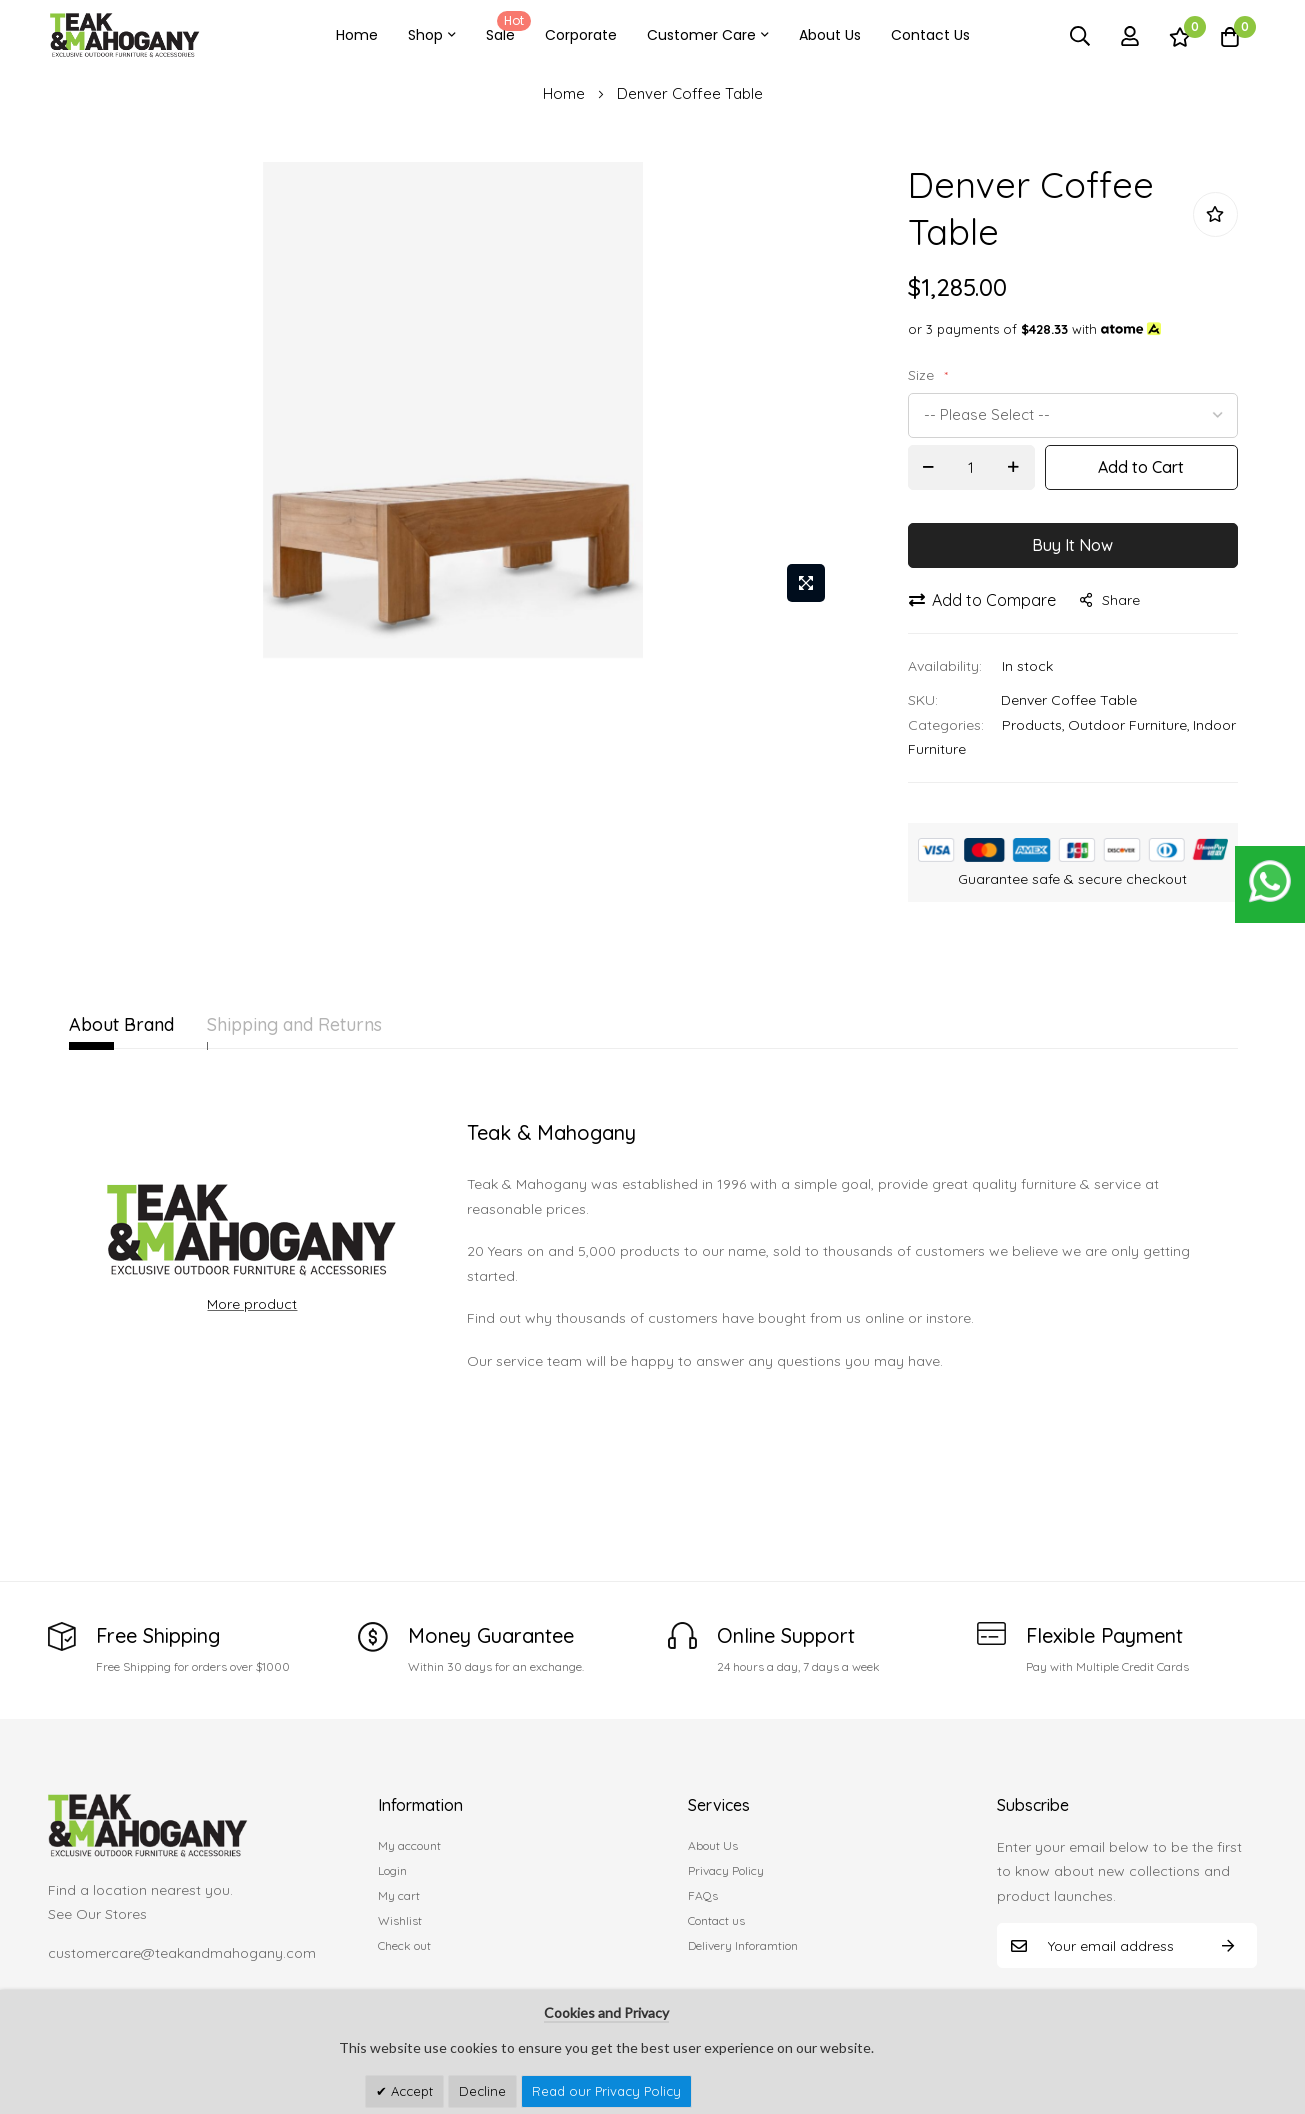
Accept (410, 2091)
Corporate (581, 35)
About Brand (121, 1024)
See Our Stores (97, 1914)
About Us (830, 35)
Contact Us (930, 35)
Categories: (946, 725)
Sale (505, 28)
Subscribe (1228, 1945)
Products (1032, 725)
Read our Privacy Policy (606, 2091)
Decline (482, 2091)
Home (357, 35)
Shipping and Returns (331, 1024)
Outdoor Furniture (1127, 725)
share (1110, 600)
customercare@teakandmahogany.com (182, 1953)
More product (252, 1304)
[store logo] (125, 35)
